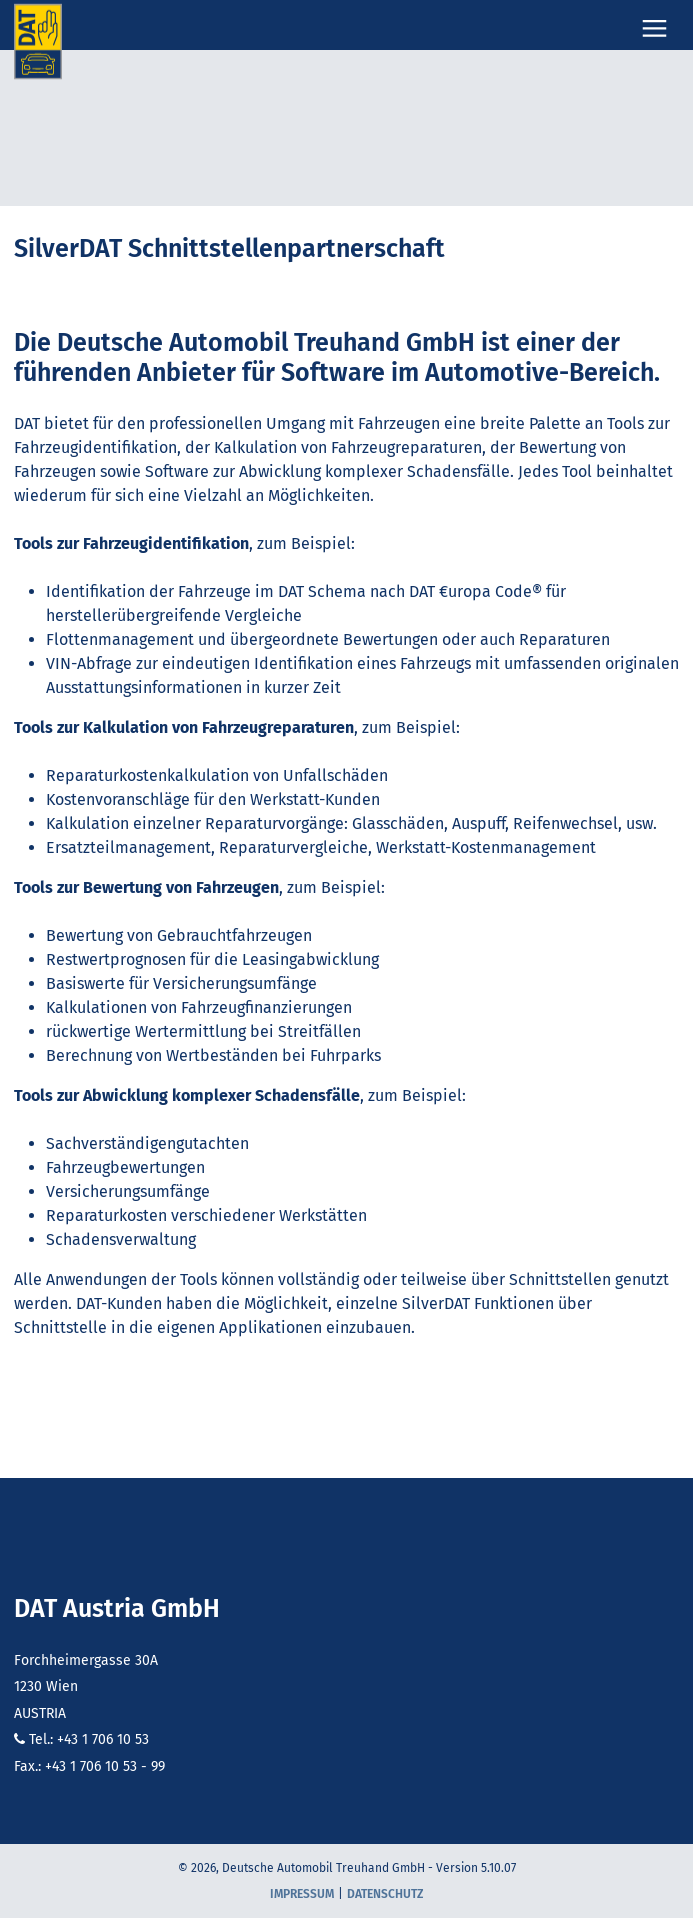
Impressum (302, 1894)
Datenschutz (385, 1894)
